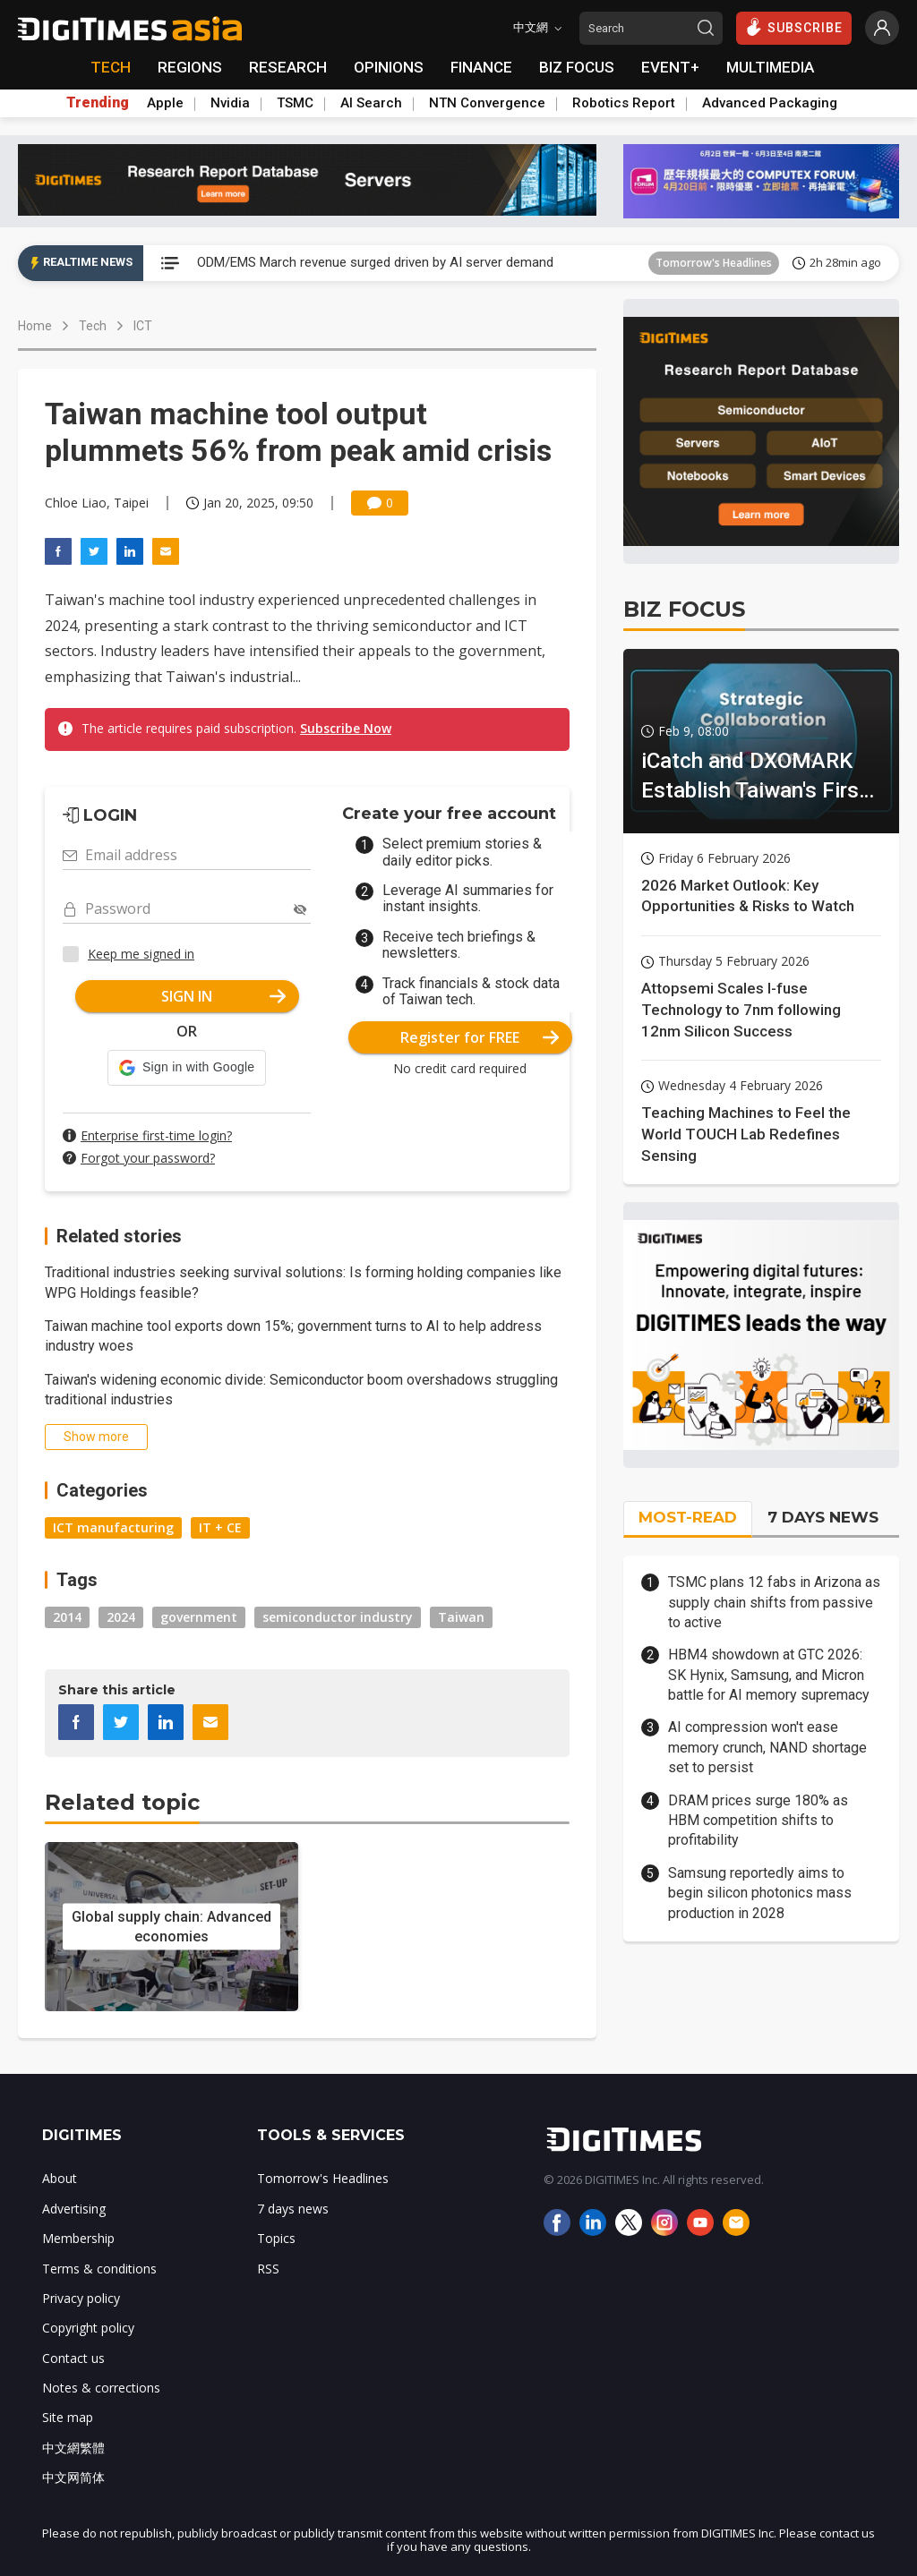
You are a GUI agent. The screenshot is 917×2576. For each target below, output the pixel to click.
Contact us (73, 2358)
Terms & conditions (99, 2268)
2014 (67, 1616)
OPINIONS (389, 67)
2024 (121, 1616)
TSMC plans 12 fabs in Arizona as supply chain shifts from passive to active (774, 1602)
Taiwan (461, 1616)
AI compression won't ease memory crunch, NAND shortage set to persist (767, 1747)
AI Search (371, 103)
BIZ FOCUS (576, 67)
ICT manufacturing (113, 1527)
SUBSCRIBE (794, 27)
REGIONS (190, 67)
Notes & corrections (101, 2387)
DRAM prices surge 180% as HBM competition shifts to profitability (758, 1820)
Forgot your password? (148, 1157)
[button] (186, 1068)
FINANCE (481, 67)
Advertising (74, 2208)
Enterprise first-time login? (156, 1135)
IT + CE (220, 1527)
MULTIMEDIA (770, 67)
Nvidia (230, 103)
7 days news (293, 2208)
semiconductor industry (337, 1616)
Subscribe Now (345, 728)
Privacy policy (81, 2298)
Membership (78, 2238)
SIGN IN (223, 996)
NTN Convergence (487, 103)
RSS (268, 2268)
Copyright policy (88, 2327)
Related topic (122, 1802)
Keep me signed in (141, 953)
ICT (142, 326)
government (198, 1616)
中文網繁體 (73, 2447)
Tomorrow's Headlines (714, 262)
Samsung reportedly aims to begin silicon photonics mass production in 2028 (760, 1893)
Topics (276, 2238)
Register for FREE (479, 1037)
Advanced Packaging (769, 103)
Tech (93, 326)
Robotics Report (623, 103)
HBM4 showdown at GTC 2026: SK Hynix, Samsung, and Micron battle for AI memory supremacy (769, 1674)
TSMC (295, 103)
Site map (67, 2417)
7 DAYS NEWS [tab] (822, 1517)
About (59, 2178)
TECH (110, 67)
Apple (165, 103)
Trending (97, 103)
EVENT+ (670, 67)
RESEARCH (288, 67)
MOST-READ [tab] (687, 1517)
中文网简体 (73, 2477)
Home (35, 326)
